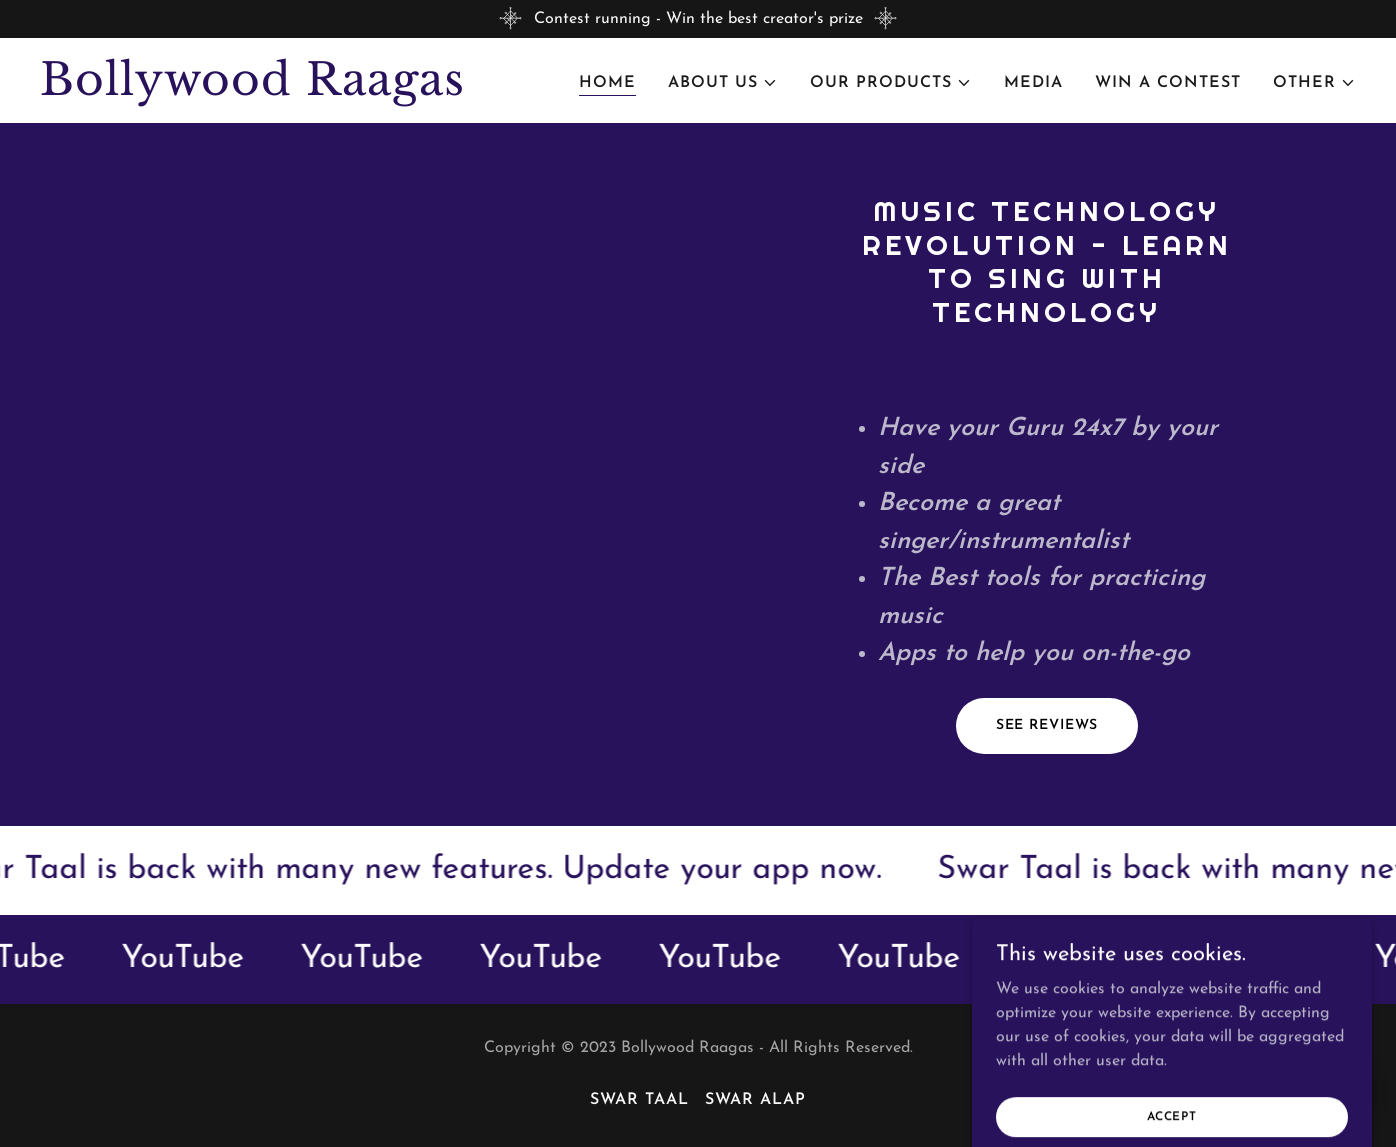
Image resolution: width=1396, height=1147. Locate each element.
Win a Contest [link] (1168, 83)
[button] (723, 83)
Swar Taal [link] (639, 1100)
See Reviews (1047, 725)
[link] (270, 91)
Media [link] (1033, 83)
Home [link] (607, 83)
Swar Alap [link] (755, 1100)
